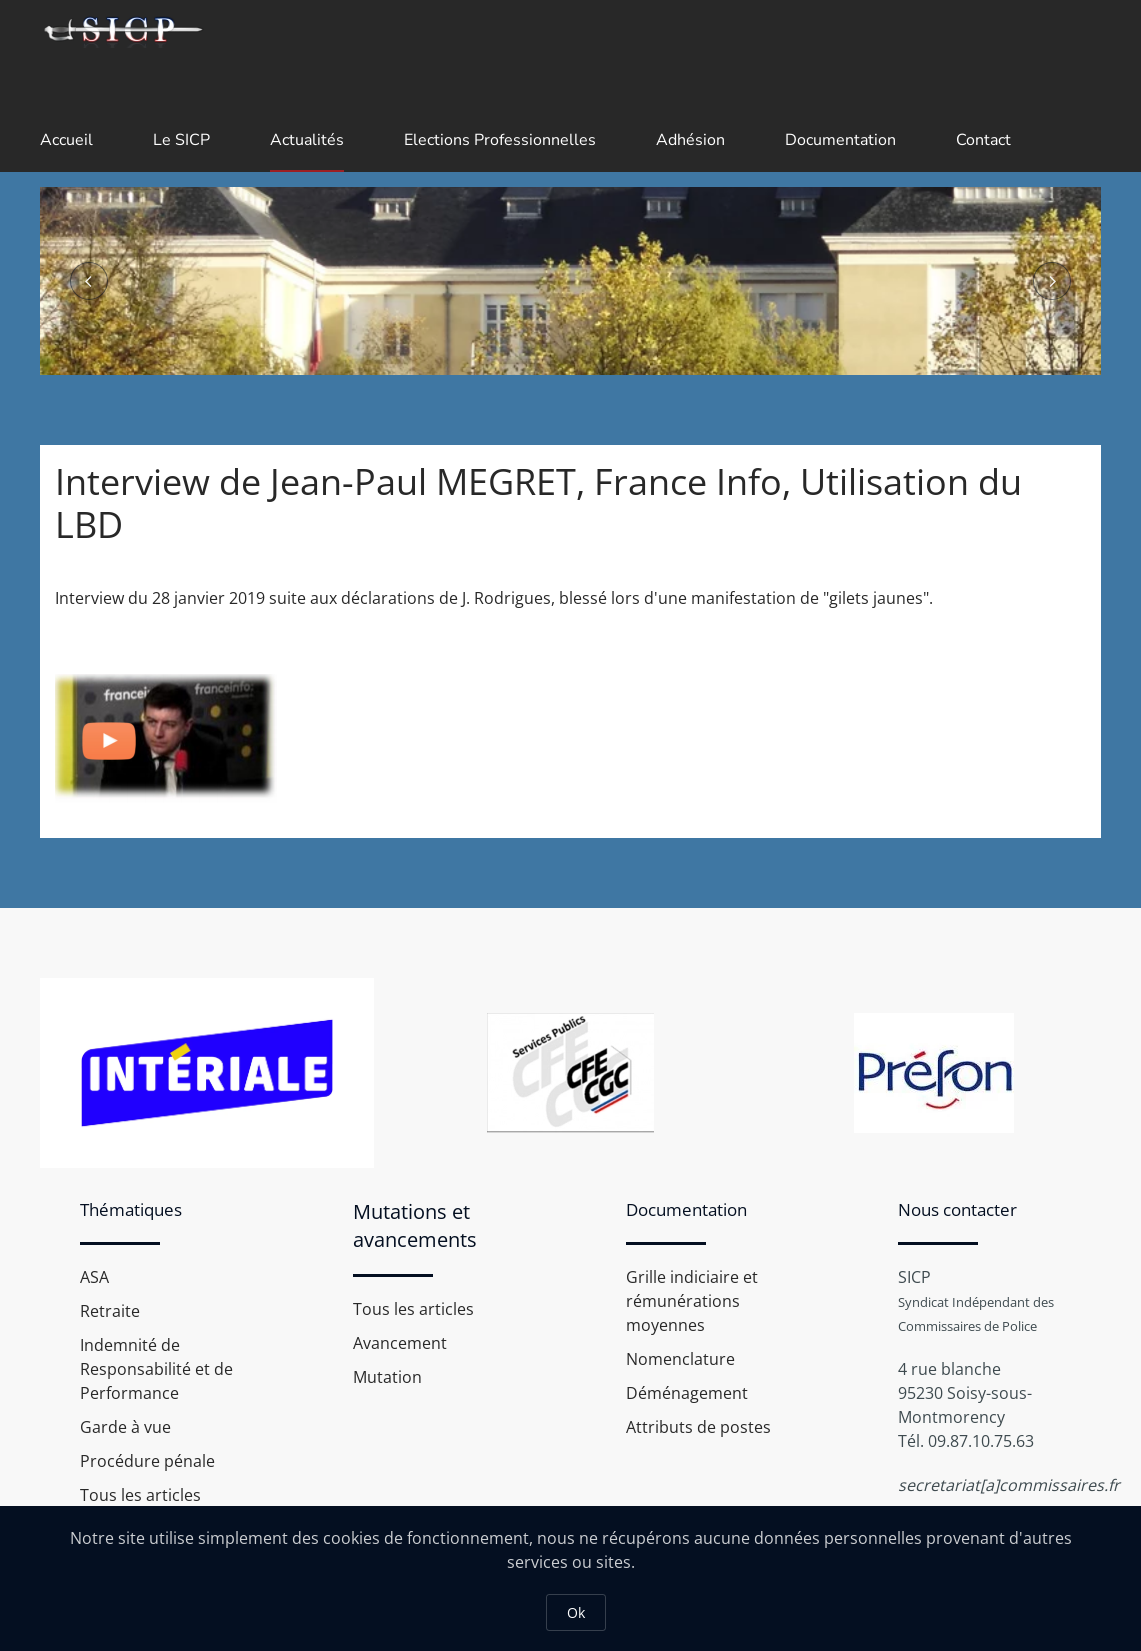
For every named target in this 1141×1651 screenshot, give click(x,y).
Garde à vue (125, 1427)
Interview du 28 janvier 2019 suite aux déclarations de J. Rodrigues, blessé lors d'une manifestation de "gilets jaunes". (494, 598)
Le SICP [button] (181, 140)
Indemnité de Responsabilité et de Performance (156, 1369)
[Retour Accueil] (122, 30)
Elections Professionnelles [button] (500, 140)
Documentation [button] (840, 140)
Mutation (387, 1377)
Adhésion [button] (690, 140)
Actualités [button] (307, 140)
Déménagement (687, 1393)
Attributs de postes (698, 1427)
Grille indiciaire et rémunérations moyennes (692, 1301)
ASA (94, 1277)
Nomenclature (680, 1359)
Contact (983, 140)
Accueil (66, 140)
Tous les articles (140, 1495)
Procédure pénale (147, 1461)
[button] (89, 281)
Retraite (110, 1311)
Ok (576, 1612)
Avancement (400, 1343)
